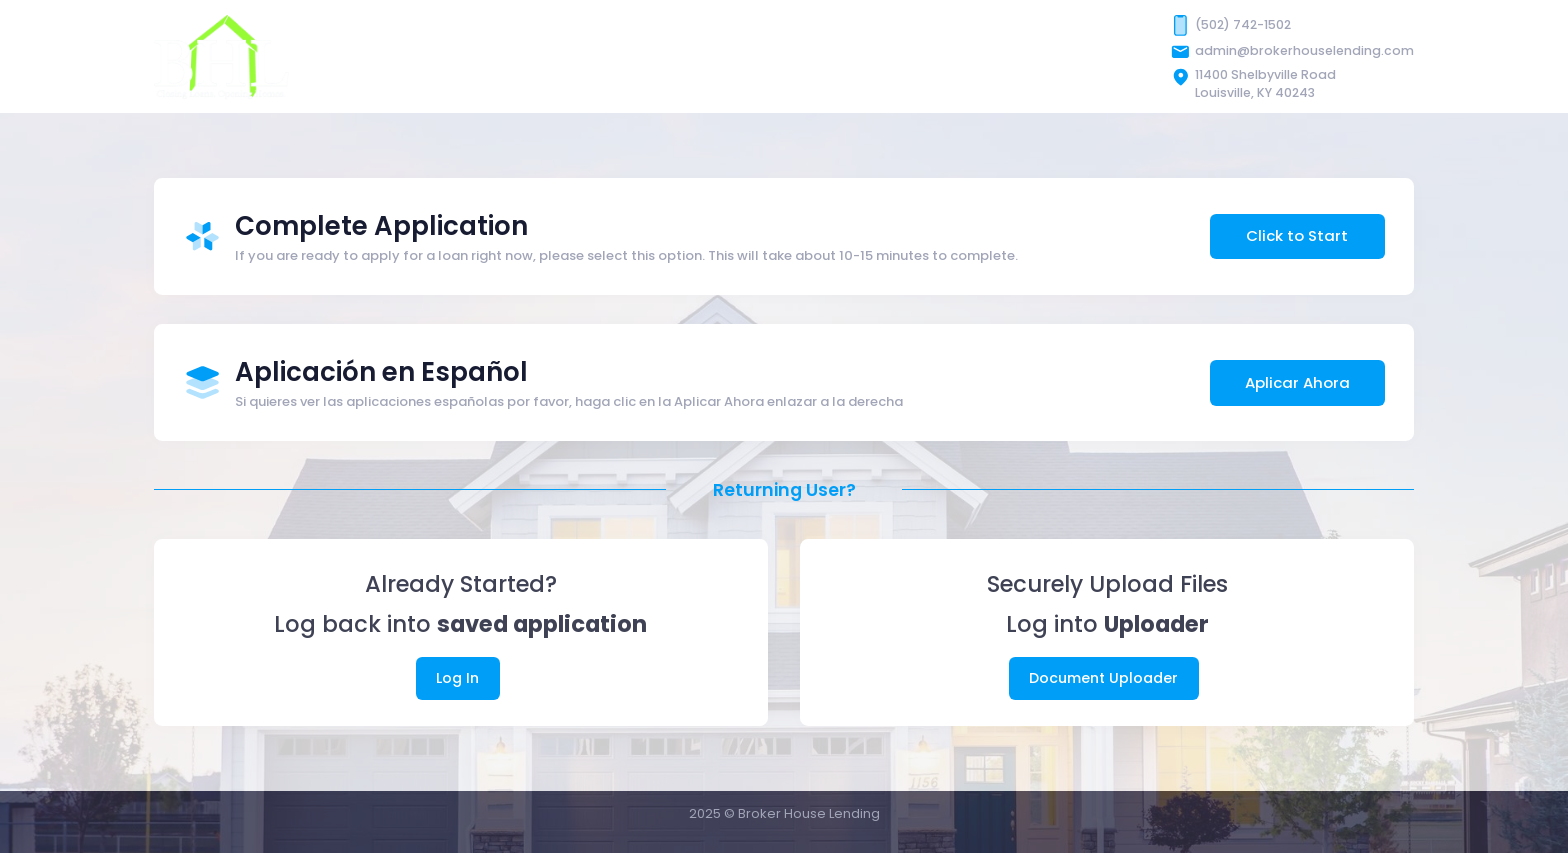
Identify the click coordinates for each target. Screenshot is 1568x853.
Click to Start (1297, 235)
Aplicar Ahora (1297, 382)
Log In (457, 678)
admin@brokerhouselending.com (1304, 50)
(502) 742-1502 (1243, 24)
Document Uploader (1103, 678)
